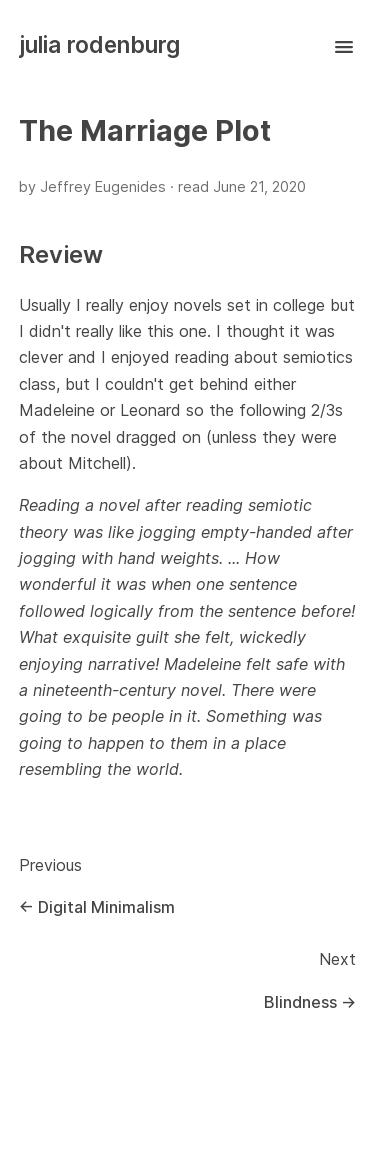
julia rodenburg (99, 44)
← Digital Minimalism (97, 907)
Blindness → (310, 1002)
